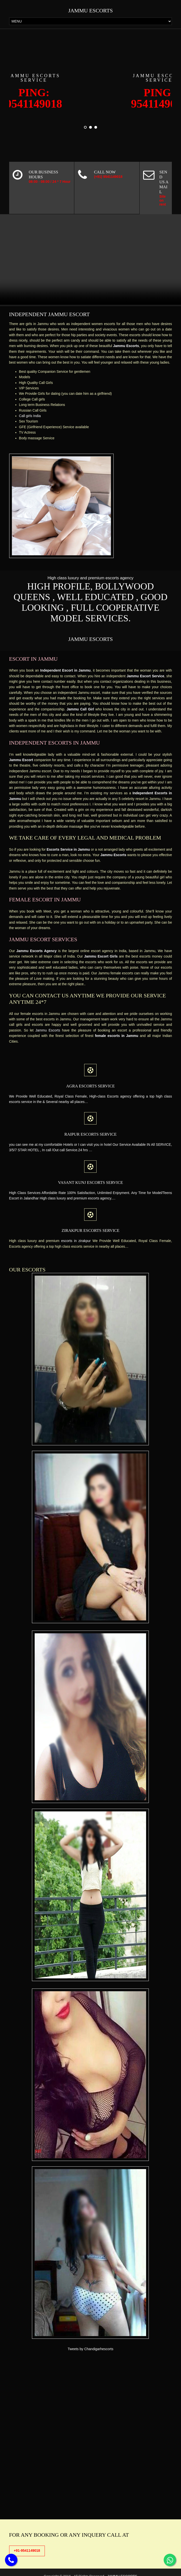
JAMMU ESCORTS (122, 2560)
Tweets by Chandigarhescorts (90, 2333)
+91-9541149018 (27, 2535)
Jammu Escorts (90, 10)
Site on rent (146, 182)
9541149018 (108, 88)
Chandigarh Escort (157, 2566)
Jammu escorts (90, 623)
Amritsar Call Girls (24, 2566)
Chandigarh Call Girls (90, 2566)
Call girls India (30, 398)
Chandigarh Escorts (55, 2566)
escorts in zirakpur (77, 1225)
